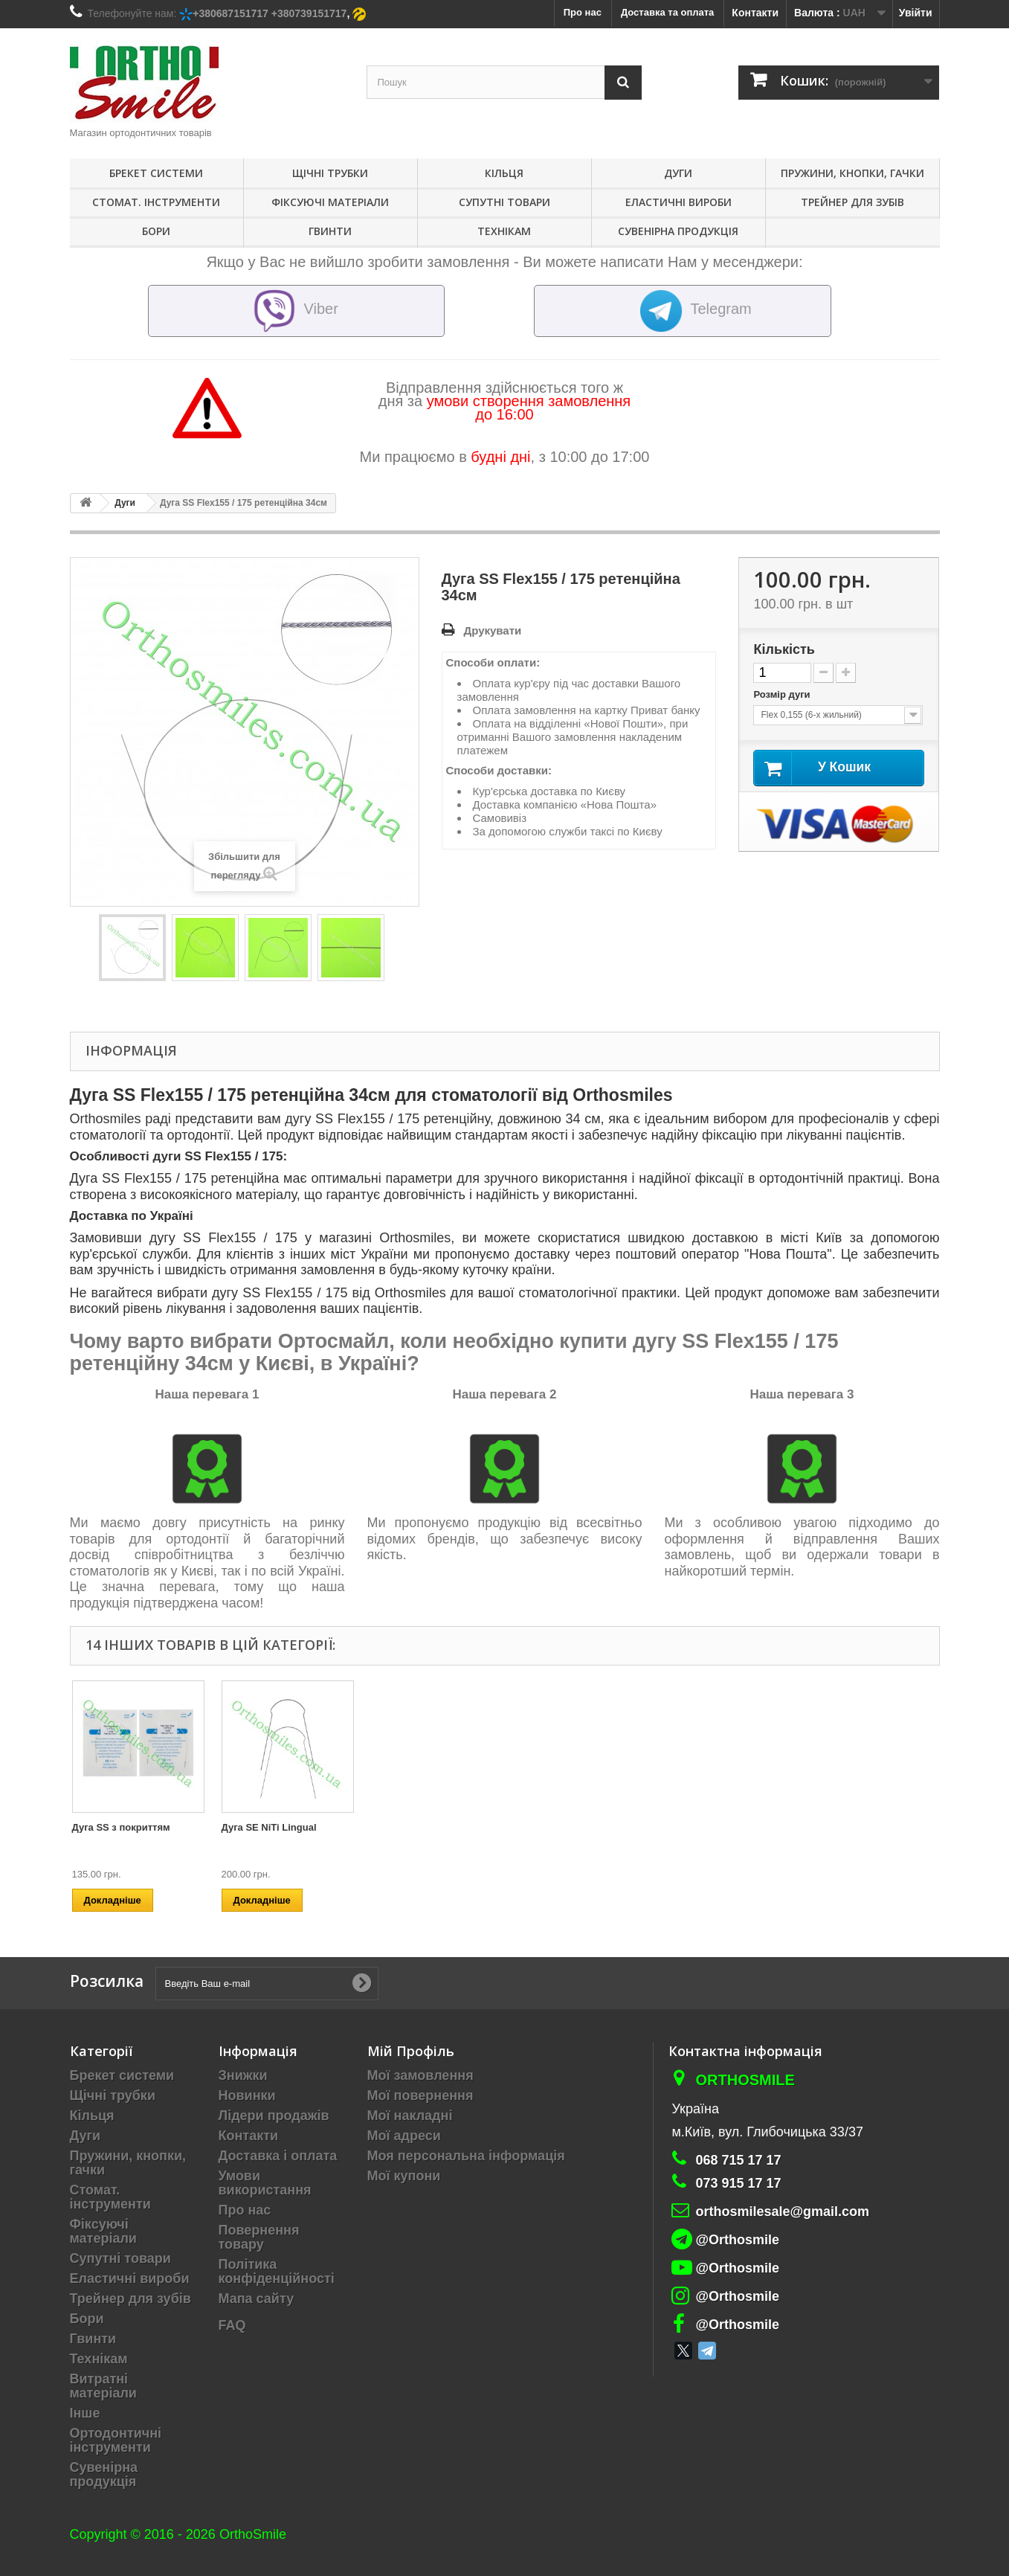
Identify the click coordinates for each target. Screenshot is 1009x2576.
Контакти (755, 13)
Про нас (245, 2210)
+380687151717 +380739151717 (269, 13)
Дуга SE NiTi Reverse (271, 1827)
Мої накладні (410, 2115)
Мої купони (404, 2175)
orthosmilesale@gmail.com (782, 2211)
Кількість (783, 649)
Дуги (678, 173)
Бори (156, 231)
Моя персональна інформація (466, 2155)
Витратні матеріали (103, 2385)
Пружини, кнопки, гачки (852, 173)
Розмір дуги (783, 694)
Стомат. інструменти (156, 202)
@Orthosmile (737, 2239)
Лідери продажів (274, 2115)
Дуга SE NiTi (400, 1827)
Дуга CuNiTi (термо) (119, 1827)
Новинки (247, 2095)
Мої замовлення (420, 2075)
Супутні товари (504, 202)
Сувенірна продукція (678, 231)
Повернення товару (259, 2237)
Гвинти (330, 231)
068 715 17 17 (738, 2160)
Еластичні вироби (678, 202)
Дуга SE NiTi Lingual (867, 1827)
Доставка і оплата (278, 2155)
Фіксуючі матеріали (330, 202)
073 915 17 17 (738, 2183)
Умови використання (265, 2182)
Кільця (504, 173)
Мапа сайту (256, 2298)
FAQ (232, 2325)
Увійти (915, 13)
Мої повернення (420, 2095)
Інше (85, 2413)
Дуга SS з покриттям (719, 1827)
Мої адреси (404, 2135)
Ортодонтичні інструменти (116, 2440)
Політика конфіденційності (277, 2271)
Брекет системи (156, 173)
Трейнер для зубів (852, 202)
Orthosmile (744, 2080)
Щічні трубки (330, 173)
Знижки (243, 2075)
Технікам (504, 231)
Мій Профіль (410, 2051)
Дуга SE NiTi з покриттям (579, 1827)
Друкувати (493, 630)
